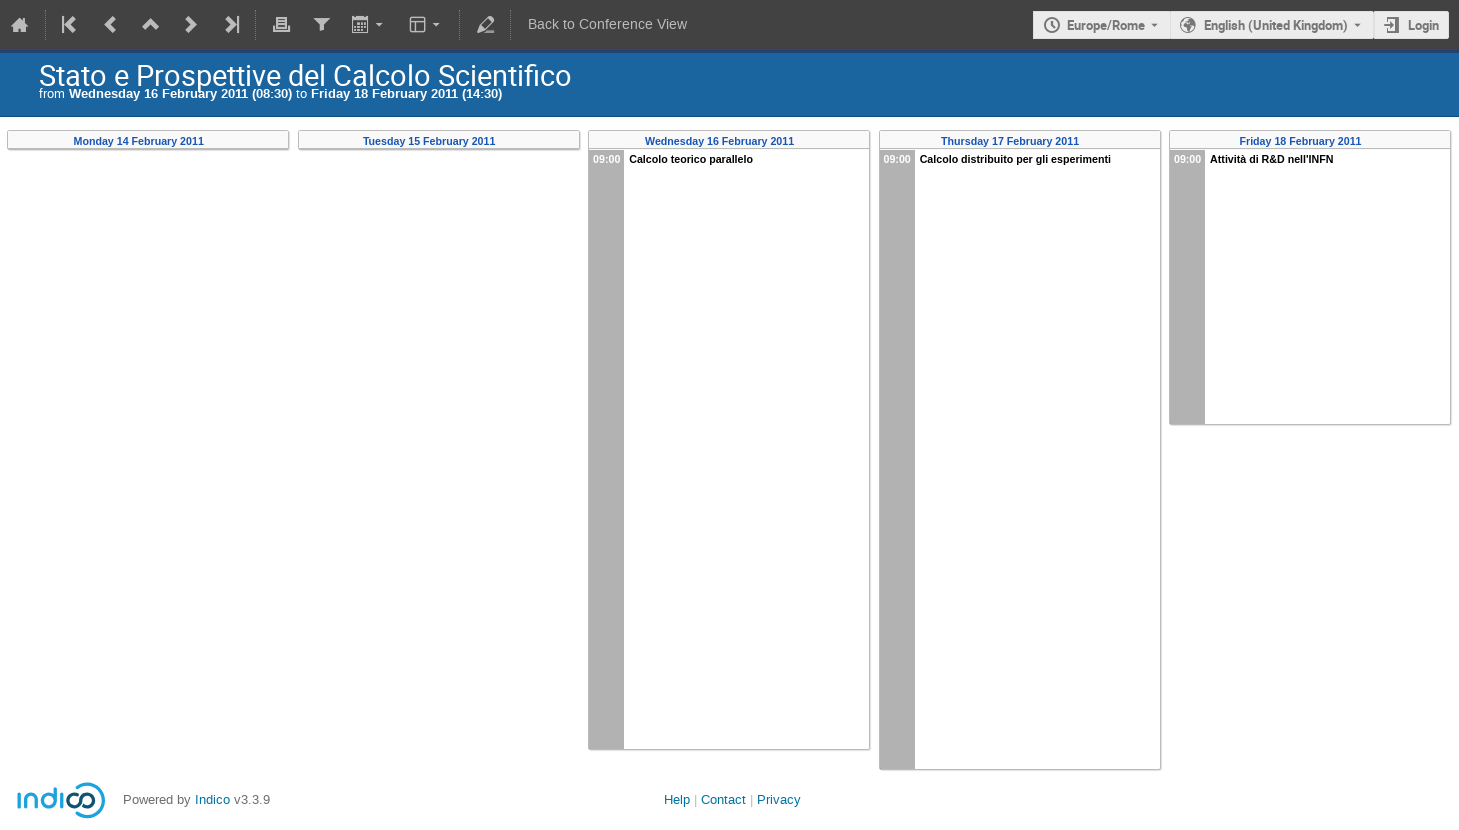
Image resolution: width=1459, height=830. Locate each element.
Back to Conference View (607, 24)
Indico (212, 799)
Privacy (779, 799)
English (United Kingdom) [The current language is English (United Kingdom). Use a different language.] (1276, 25)
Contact (723, 799)
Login (1423, 25)
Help (677, 799)
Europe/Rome (1106, 25)
